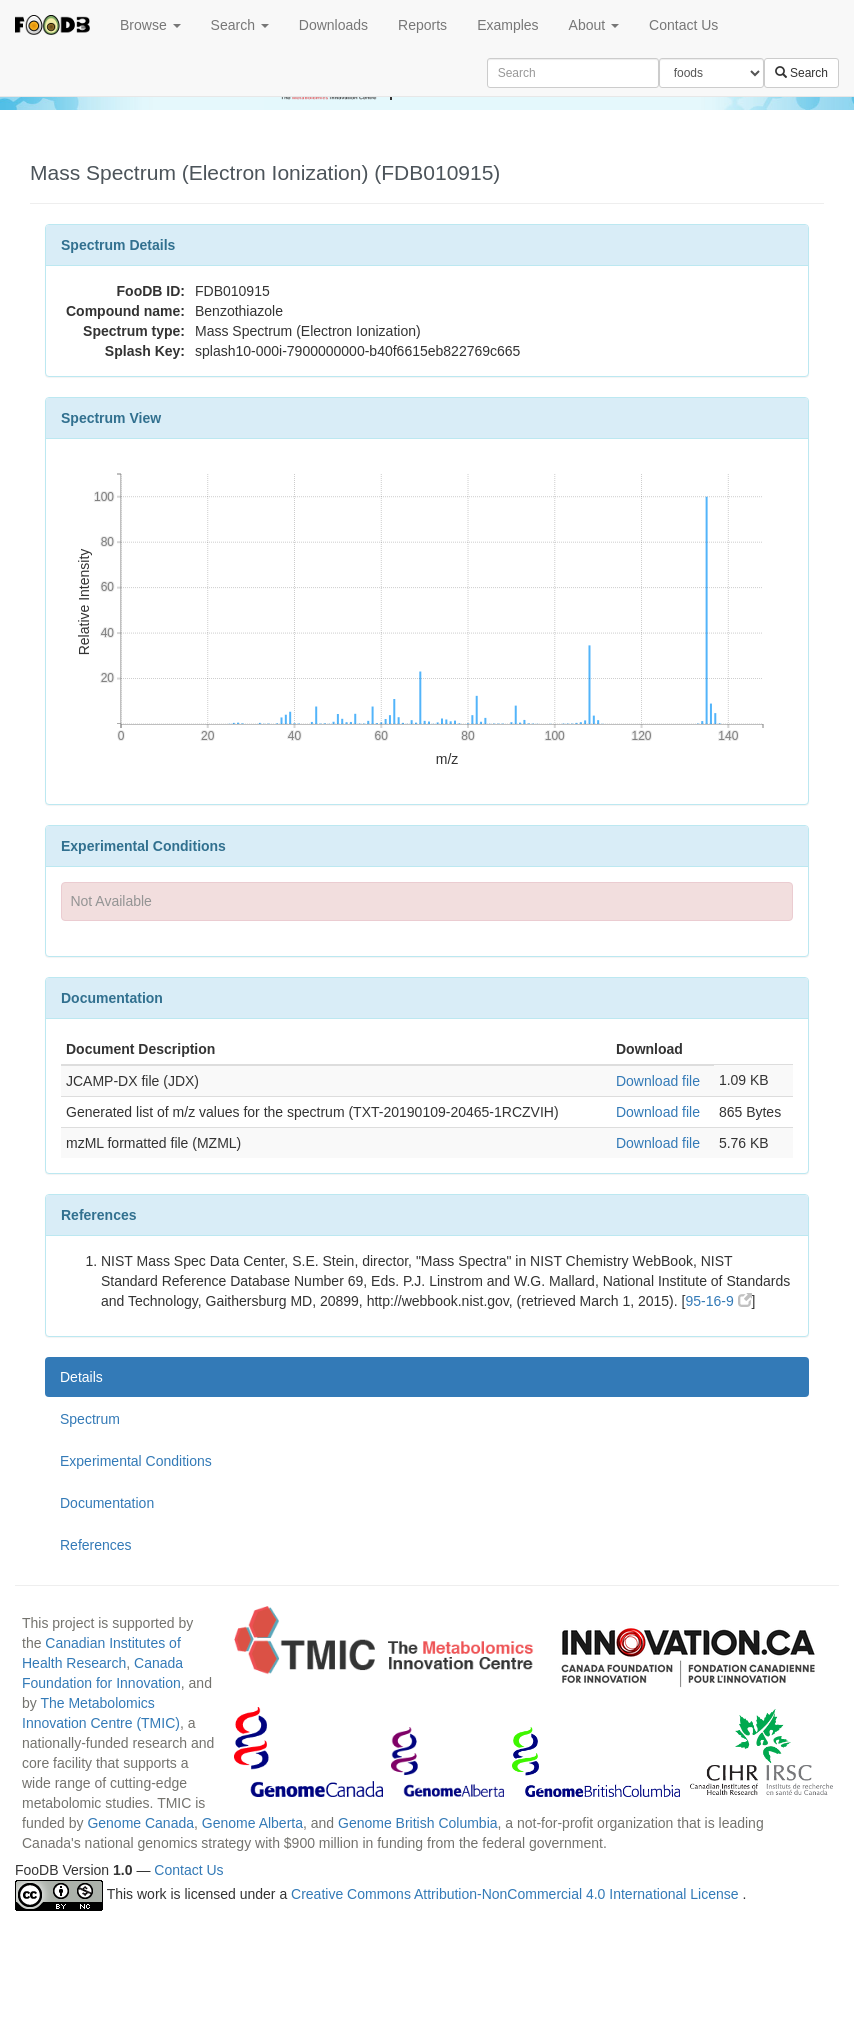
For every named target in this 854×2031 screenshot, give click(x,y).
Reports (422, 25)
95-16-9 (718, 1301)
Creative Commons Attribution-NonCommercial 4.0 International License (516, 1894)
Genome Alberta (252, 1823)
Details (81, 1377)
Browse (150, 25)
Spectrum (90, 1419)
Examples (507, 25)
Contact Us (683, 25)
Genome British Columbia (418, 1823)
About (594, 25)
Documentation (107, 1503)
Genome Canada (140, 1823)
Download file (658, 1081)
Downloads (333, 25)
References (96, 1545)
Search (240, 25)
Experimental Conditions (136, 1461)
